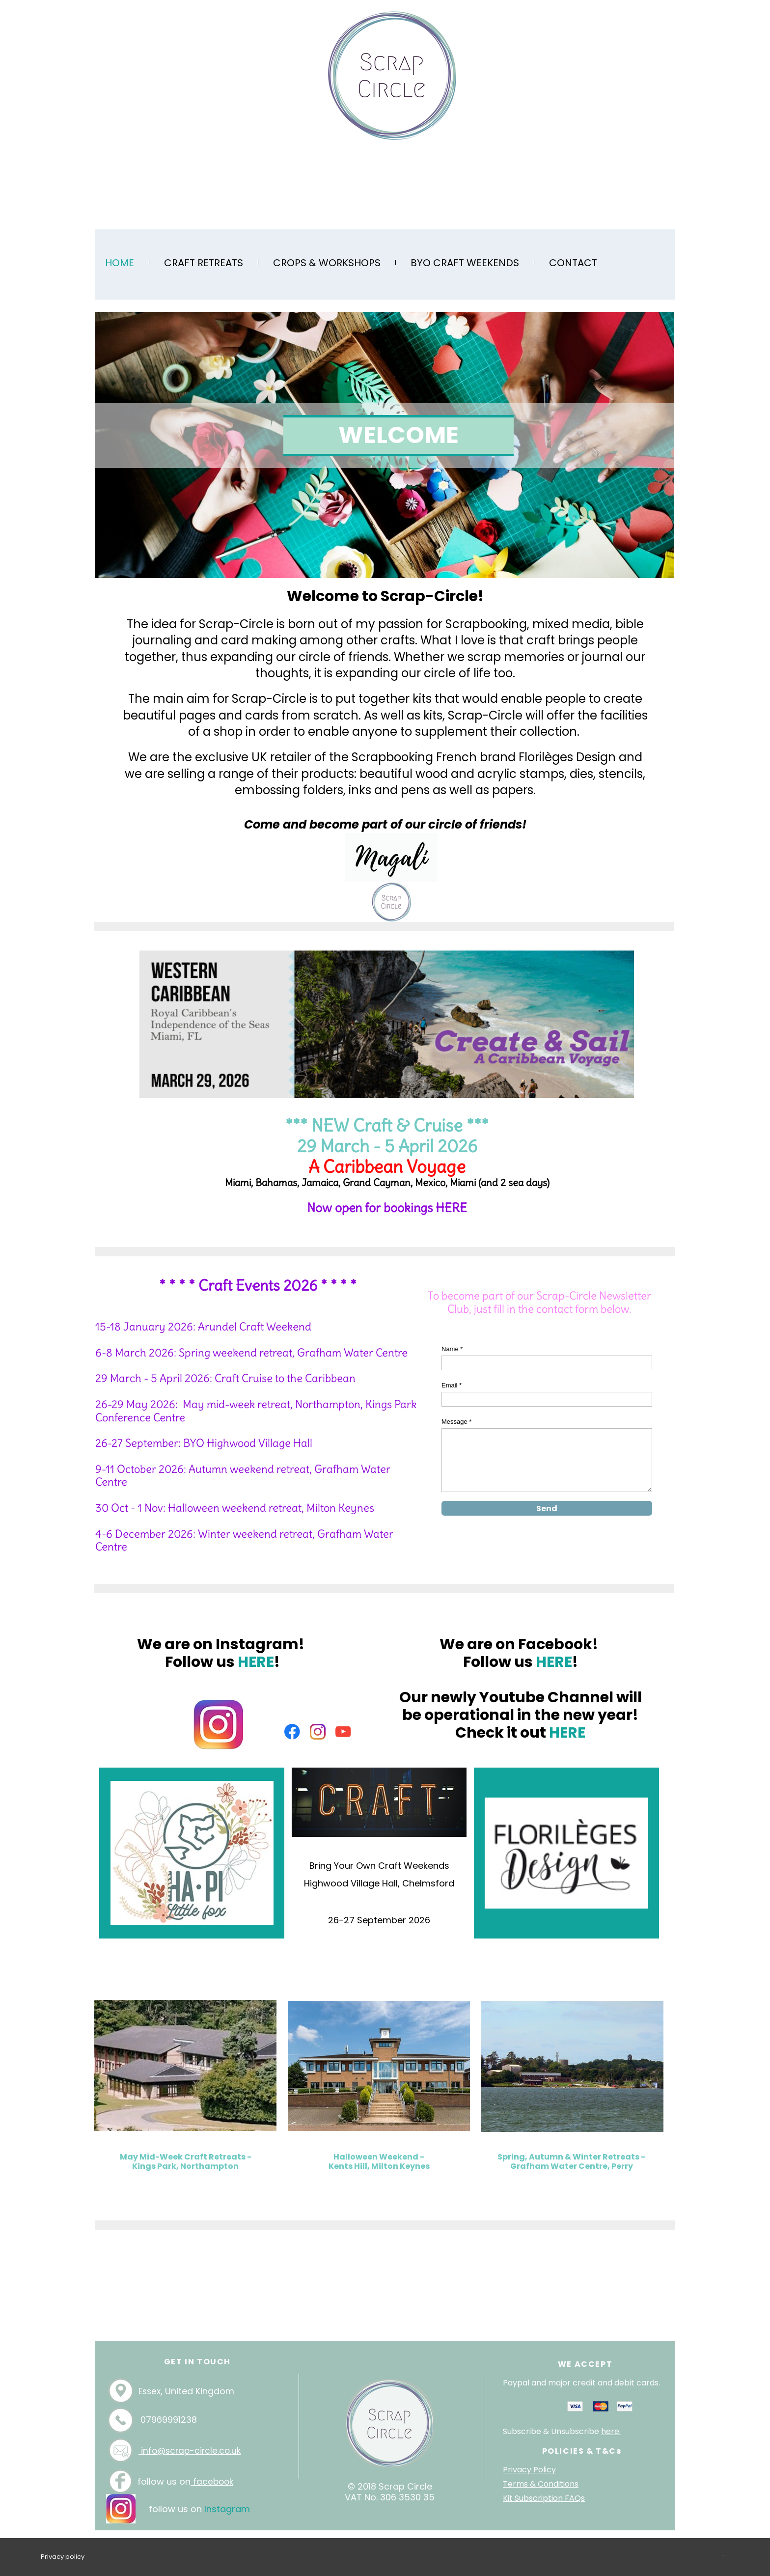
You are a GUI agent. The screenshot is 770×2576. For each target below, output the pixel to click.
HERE (451, 1208)
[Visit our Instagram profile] (318, 1732)
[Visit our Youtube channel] (343, 1732)
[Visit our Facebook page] (292, 1732)
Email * (451, 1385)
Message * (456, 1421)
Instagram (227, 2509)
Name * (452, 1349)
